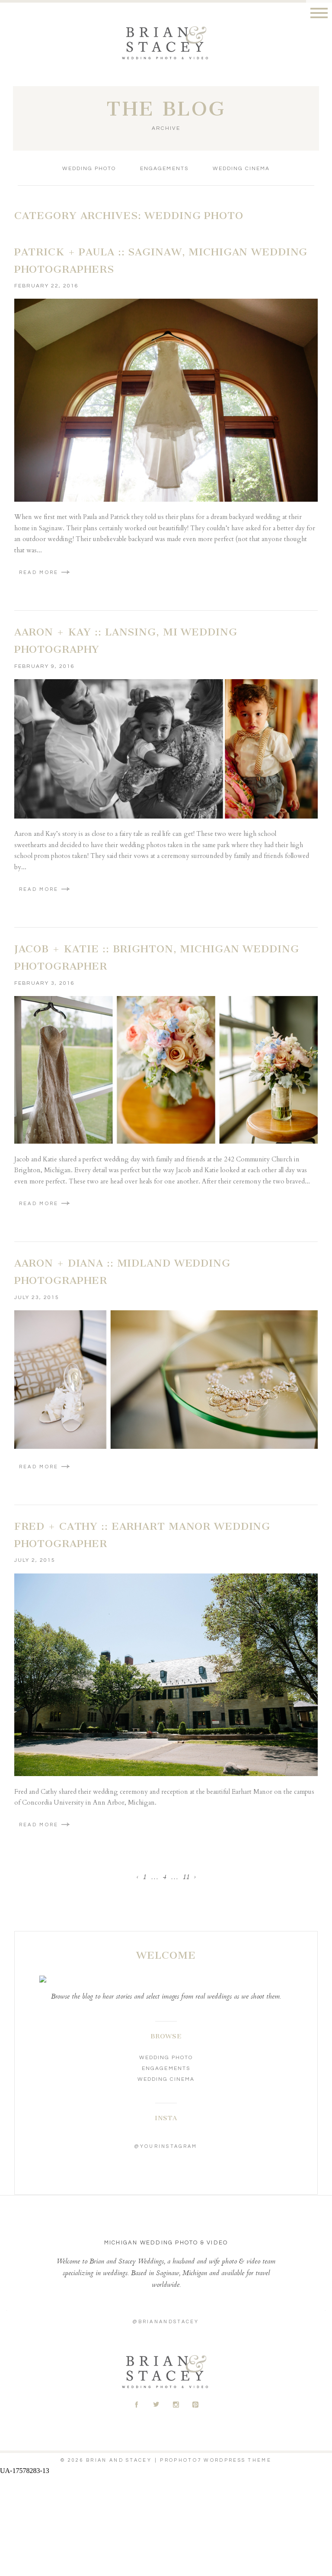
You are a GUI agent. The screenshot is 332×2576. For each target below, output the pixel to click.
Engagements (164, 168)
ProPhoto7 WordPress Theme (215, 2460)
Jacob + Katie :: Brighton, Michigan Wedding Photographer (156, 957)
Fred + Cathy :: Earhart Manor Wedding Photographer (142, 1535)
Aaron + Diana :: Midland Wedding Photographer (122, 1271)
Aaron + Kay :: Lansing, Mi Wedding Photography (125, 640)
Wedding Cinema (241, 168)
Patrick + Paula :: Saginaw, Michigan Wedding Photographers (161, 260)
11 (185, 1877)
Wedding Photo (89, 168)
